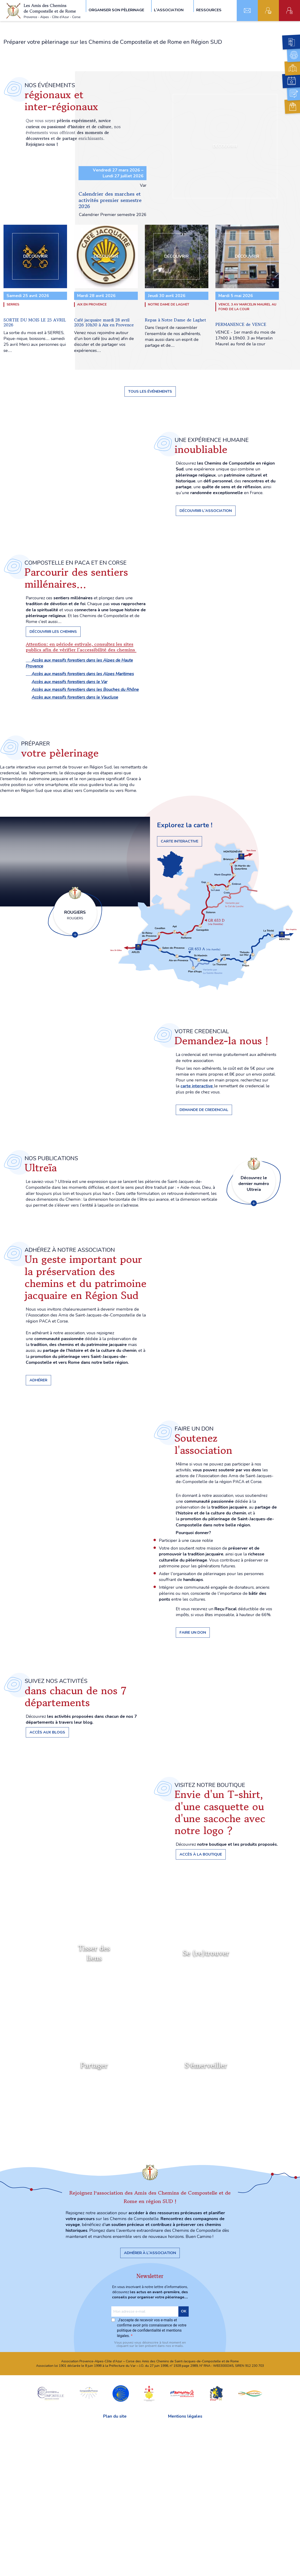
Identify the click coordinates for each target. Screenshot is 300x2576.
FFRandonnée (182, 2551)
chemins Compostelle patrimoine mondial (51, 2551)
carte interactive (197, 1083)
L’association (169, 9)
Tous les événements (150, 391)
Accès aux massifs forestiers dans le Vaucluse (75, 694)
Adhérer (38, 1377)
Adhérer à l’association (150, 2410)
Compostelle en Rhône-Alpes (120, 2551)
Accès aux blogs (47, 1769)
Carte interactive (179, 838)
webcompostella (250, 2551)
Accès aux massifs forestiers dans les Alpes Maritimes (83, 671)
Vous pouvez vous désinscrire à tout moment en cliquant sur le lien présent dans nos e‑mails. (150, 2502)
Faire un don (193, 1629)
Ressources (208, 9)
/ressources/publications (253, 1178)
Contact (247, 10)
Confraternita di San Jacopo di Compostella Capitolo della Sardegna (149, 2551)
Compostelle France (88, 2551)
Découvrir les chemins (53, 628)
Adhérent (268, 10)
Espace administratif (289, 10)
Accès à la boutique (201, 1929)
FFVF (216, 2551)
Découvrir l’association (206, 509)
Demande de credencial (204, 1106)
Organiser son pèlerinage (116, 9)
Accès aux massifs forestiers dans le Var (69, 678)
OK (183, 2469)
